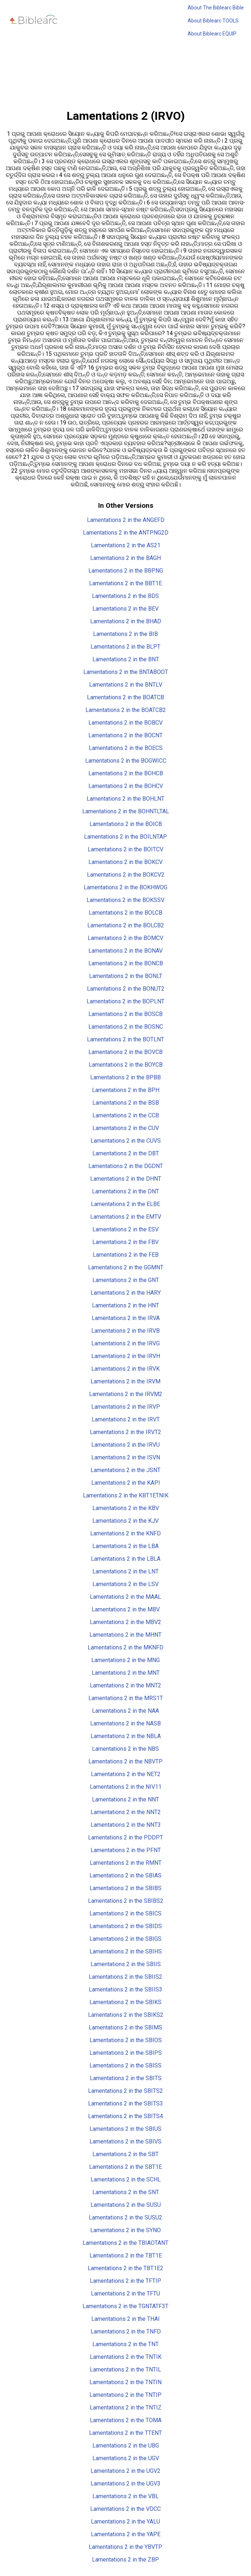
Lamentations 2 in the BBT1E (125, 583)
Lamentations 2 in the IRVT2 (125, 1432)
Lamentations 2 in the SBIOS (125, 2040)
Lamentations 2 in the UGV (125, 2458)
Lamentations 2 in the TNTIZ (126, 2407)
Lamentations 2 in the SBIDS (125, 1926)
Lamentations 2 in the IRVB (125, 1330)
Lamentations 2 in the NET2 (125, 1774)
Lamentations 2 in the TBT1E (125, 2255)
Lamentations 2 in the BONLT (125, 976)
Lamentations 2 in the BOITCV (125, 849)
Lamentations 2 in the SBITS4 (125, 2116)
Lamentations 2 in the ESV (125, 1229)
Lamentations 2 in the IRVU (125, 1444)
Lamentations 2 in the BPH (125, 1090)
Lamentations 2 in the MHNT (125, 1634)
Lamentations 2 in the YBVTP (125, 2546)
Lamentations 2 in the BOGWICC (125, 760)
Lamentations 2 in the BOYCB (126, 1064)
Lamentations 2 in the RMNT (126, 1862)
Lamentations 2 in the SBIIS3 (125, 1989)
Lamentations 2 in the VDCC (125, 2508)
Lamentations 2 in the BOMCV (125, 938)
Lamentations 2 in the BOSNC (125, 1026)
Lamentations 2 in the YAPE (125, 2534)
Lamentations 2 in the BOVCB (125, 1052)
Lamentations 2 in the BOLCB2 (125, 925)
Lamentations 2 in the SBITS (126, 2078)
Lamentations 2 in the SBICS (125, 1913)
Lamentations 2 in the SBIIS (126, 1964)
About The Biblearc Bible (216, 7)
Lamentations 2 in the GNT (125, 1280)
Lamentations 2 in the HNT (125, 1305)
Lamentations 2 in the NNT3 (126, 1824)
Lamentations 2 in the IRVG (125, 1343)
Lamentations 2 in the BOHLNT (125, 798)
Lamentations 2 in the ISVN (125, 1457)
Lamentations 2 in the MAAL (125, 1596)
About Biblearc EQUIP (212, 34)
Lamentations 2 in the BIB (125, 634)
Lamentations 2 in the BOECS (126, 748)
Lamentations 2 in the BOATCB (125, 697)
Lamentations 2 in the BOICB (125, 824)
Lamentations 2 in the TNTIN (125, 2382)
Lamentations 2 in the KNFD (125, 1533)
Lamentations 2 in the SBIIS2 (125, 1976)
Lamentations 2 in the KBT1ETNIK (125, 1495)
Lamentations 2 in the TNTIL (125, 2369)
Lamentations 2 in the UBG (125, 2445)
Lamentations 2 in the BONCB (125, 963)
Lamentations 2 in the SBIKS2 (125, 2014)
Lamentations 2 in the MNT (126, 1672)
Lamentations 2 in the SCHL (126, 2179)
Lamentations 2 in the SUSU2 (125, 2217)
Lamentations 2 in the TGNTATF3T (125, 2306)
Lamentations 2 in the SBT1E (125, 2166)
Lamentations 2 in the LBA (125, 1546)
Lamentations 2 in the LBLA (125, 1558)
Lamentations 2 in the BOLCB (125, 912)
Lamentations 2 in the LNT (125, 1571)
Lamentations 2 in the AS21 (125, 545)
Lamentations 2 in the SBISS (125, 2065)
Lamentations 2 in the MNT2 (125, 1685)
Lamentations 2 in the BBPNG (125, 570)
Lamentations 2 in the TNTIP (125, 2394)
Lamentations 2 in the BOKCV (125, 862)
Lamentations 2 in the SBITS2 (125, 2090)
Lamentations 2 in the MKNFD (125, 1647)
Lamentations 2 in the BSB (125, 1102)
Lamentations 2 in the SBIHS (125, 1951)
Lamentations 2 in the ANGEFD (125, 520)
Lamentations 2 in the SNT (125, 2192)
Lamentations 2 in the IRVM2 (125, 1394)
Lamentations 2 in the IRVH (125, 1356)
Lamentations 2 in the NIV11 (126, 1786)
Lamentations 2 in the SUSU (126, 2204)
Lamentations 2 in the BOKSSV (125, 900)
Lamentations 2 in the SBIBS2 (125, 1900)
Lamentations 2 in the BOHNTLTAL (125, 811)
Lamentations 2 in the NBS (125, 1748)
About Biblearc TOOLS (213, 21)
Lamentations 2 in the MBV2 (125, 1622)
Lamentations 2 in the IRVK (125, 1368)
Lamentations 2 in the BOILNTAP (125, 836)
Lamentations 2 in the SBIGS (125, 1938)
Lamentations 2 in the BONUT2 (125, 988)
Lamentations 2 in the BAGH (125, 558)
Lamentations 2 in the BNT (125, 659)
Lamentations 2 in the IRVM (125, 1381)
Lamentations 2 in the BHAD (125, 621)
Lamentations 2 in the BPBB (125, 1077)
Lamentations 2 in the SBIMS (125, 2027)
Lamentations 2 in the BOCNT (125, 735)
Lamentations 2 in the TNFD (126, 2331)
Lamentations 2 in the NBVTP (125, 1761)
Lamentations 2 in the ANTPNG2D (125, 532)
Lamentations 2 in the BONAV (125, 950)
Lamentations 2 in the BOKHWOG (125, 887)
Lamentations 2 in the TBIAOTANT (125, 2242)
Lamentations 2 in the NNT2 (126, 1812)
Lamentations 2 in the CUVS (126, 1140)
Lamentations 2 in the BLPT (125, 646)
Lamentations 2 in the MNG (125, 1660)
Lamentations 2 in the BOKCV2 (125, 874)
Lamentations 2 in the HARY (126, 1292)
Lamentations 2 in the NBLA (126, 1736)
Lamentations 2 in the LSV (125, 1584)
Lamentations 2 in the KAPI (125, 1482)
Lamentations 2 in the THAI (125, 2318)
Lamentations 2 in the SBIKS (125, 2002)
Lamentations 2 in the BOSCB (125, 1014)
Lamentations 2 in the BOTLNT (125, 1039)
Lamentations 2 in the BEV (125, 608)
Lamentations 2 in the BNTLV (125, 684)
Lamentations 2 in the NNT (125, 1799)
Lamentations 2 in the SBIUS (125, 2128)
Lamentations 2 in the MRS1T (125, 1698)
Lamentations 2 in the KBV (125, 1508)
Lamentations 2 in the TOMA (126, 2420)
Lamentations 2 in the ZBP (125, 2559)
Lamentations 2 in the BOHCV (125, 786)
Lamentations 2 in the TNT (125, 2344)
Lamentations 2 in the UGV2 (125, 2470)
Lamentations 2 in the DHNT (125, 1178)
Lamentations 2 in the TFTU (125, 2293)
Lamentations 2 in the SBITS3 (125, 2103)
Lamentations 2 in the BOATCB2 (125, 710)
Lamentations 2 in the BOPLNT (125, 1001)
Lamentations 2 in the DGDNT (125, 1166)
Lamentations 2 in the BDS (125, 596)
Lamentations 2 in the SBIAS (125, 1875)
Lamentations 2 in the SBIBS (125, 1888)
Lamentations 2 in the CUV (125, 1128)
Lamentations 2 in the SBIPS (125, 2052)
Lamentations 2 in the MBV (126, 1609)
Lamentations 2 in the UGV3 (125, 2483)
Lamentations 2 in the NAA (125, 1710)
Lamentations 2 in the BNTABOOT (125, 672)
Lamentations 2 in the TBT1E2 (125, 2268)
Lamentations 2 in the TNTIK (126, 2356)
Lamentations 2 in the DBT (125, 1153)
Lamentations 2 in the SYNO (125, 2230)
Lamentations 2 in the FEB (126, 1254)
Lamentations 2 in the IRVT (126, 1419)
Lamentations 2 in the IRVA (126, 1318)
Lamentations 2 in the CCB (125, 1115)
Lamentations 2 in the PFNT (126, 1850)
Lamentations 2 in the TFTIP (125, 2280)
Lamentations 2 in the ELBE (125, 1204)
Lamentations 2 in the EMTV (125, 1216)
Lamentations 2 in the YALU (125, 2521)
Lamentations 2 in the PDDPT (125, 1837)
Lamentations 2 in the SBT (125, 2154)
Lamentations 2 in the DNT (125, 1191)
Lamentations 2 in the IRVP (125, 1406)
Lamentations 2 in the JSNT (125, 1470)
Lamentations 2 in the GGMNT (125, 1267)
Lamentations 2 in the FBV (125, 1242)
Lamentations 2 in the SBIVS (125, 2141)
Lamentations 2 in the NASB (125, 1723)
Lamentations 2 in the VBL (125, 2496)
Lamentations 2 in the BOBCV (125, 722)
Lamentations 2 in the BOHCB (125, 773)
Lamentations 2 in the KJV (125, 1520)
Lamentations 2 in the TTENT (125, 2432)
